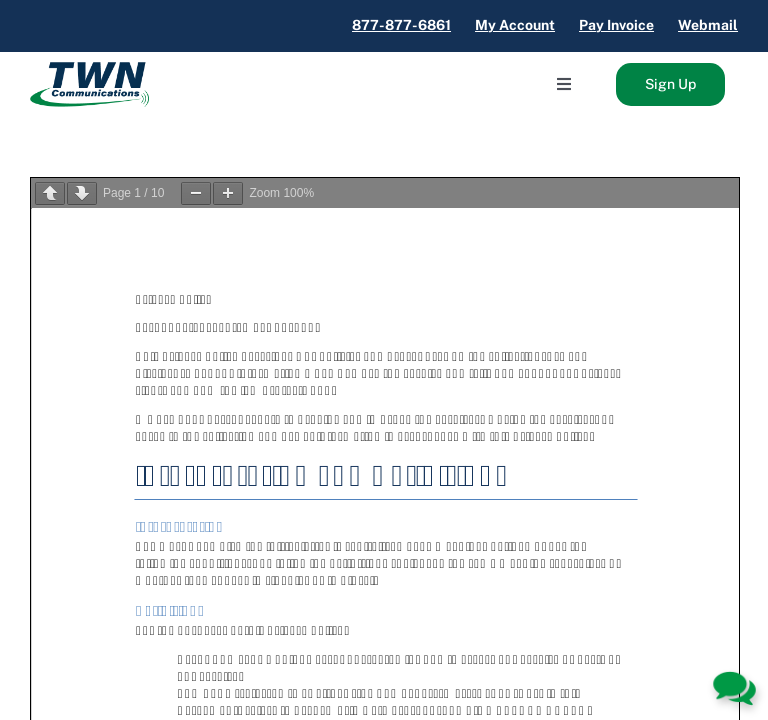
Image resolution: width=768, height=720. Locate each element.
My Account (515, 25)
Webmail (708, 25)
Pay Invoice (616, 25)
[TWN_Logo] (89, 69)
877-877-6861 (401, 25)
